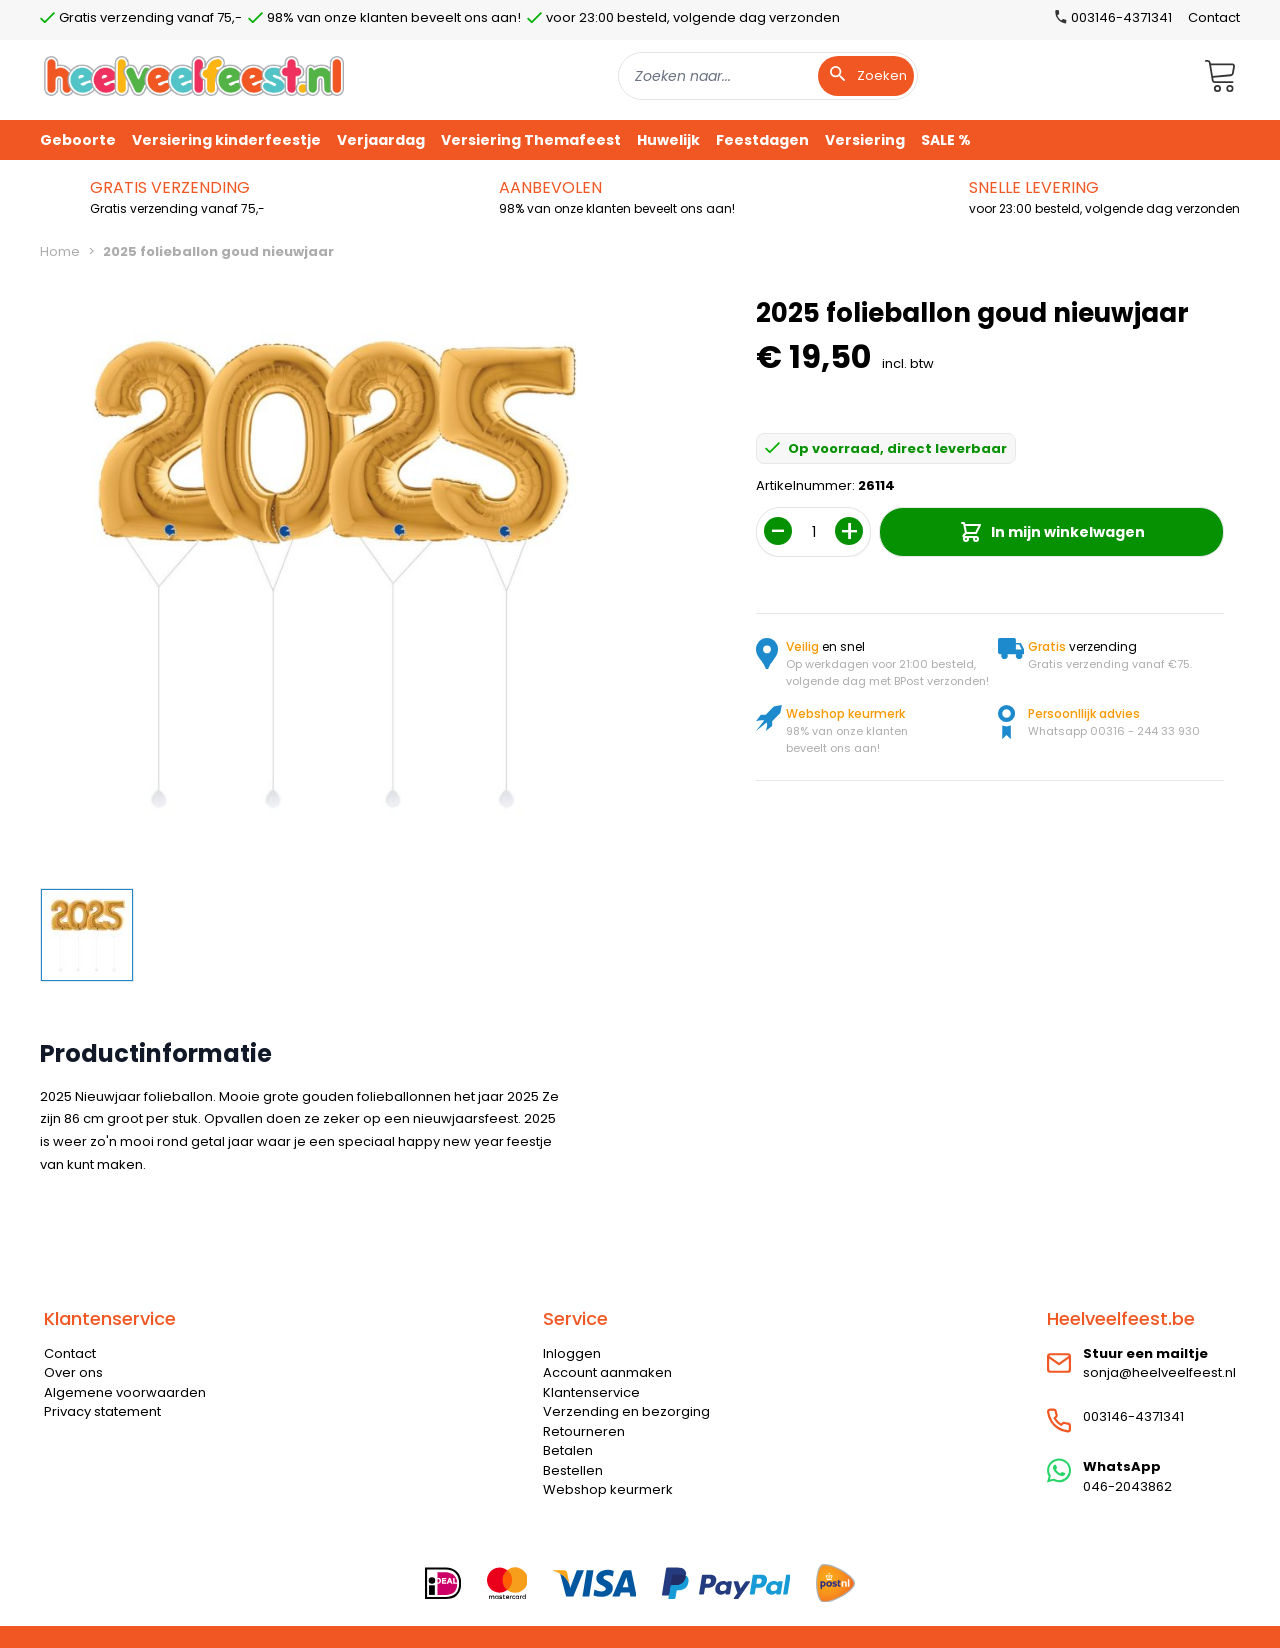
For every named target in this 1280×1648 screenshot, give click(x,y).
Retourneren (584, 1431)
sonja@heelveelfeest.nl (1159, 1372)
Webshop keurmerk (608, 1489)
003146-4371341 (1133, 1416)
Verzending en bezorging (626, 1411)
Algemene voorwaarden (125, 1392)
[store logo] (194, 75)
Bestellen (573, 1470)
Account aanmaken (607, 1372)
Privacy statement (102, 1411)
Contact (1214, 17)
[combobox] (768, 76)
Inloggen (572, 1353)
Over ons (73, 1372)
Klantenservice (591, 1392)
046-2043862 (1127, 1486)
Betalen (568, 1450)
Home (60, 251)
